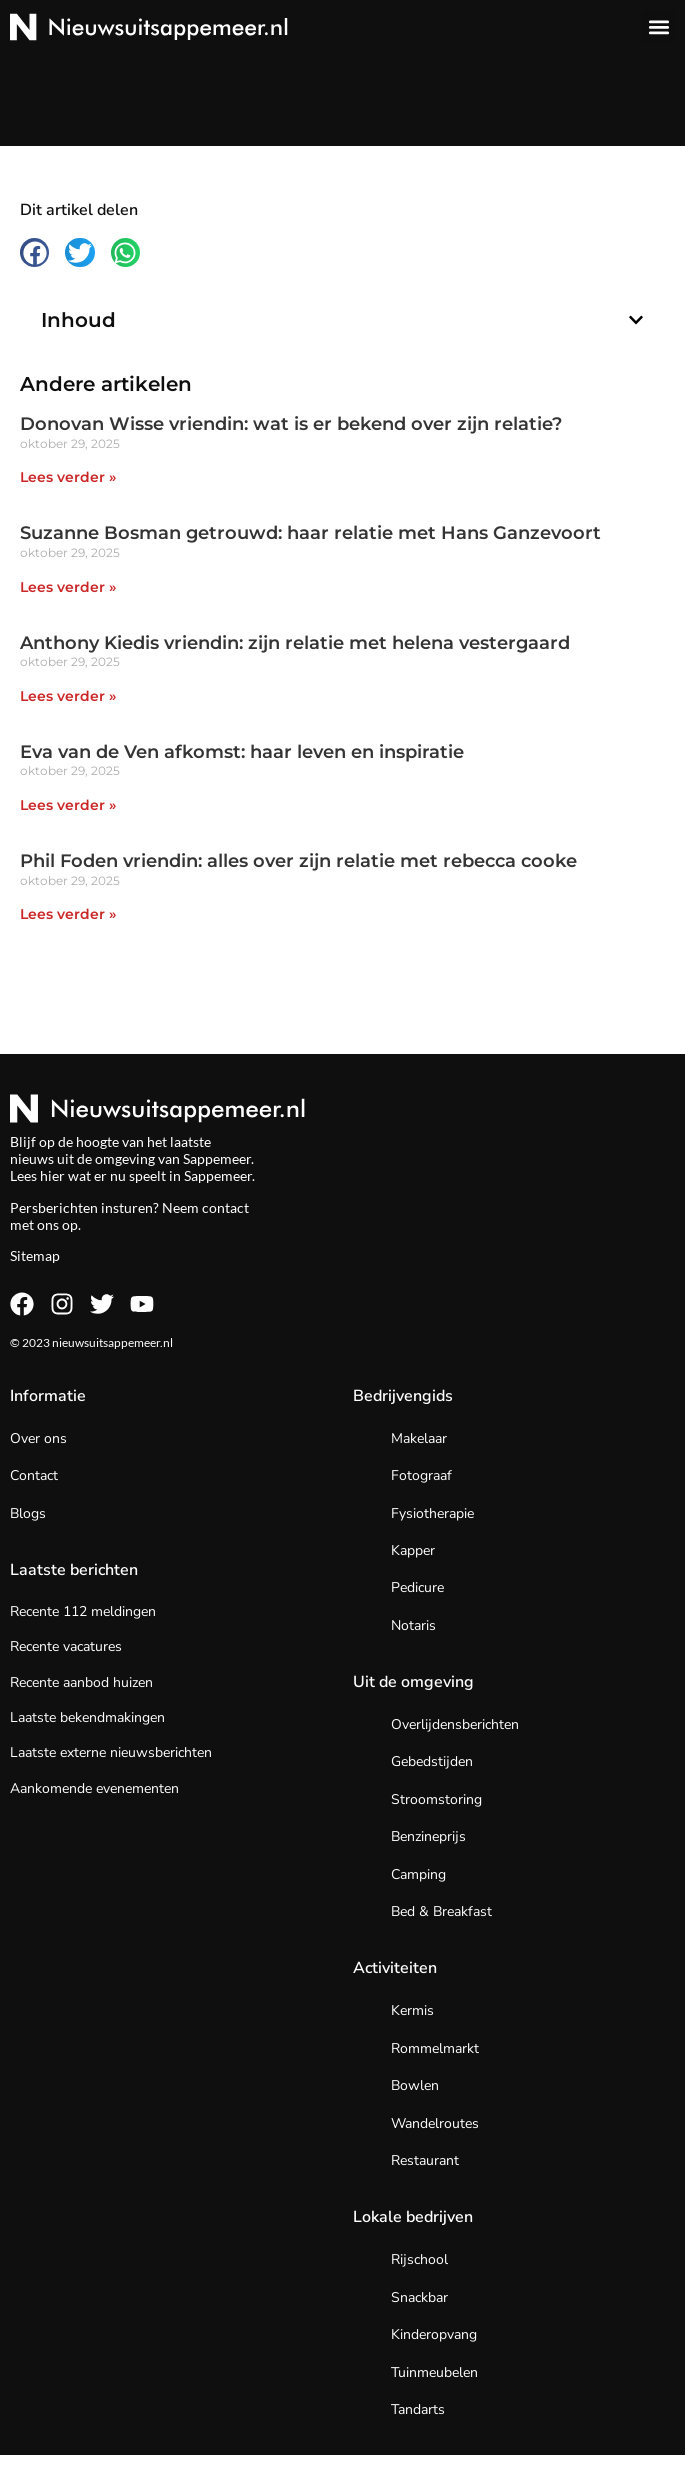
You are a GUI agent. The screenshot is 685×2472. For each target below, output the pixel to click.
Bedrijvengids (403, 1396)
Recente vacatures (66, 1646)
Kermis (412, 2010)
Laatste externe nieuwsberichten (111, 1752)
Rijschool (419, 2259)
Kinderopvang (434, 2334)
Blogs (28, 1513)
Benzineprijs (428, 1836)
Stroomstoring (436, 1799)
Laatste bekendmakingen (87, 1717)
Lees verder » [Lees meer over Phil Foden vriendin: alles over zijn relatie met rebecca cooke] (68, 914)
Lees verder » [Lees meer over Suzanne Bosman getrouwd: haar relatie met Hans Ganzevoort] (68, 587)
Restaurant (425, 2160)
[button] (658, 26)
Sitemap (35, 1255)
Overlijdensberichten (455, 1724)
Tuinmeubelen (434, 2372)
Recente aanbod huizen (81, 1682)
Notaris (413, 1625)
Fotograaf (421, 1475)
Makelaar (419, 1438)
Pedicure (417, 1587)
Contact (34, 1475)
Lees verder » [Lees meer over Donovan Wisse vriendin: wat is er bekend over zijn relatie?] (68, 477)
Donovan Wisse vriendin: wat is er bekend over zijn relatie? (291, 424)
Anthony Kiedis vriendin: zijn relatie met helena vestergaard (295, 643)
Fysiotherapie (432, 1513)
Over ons (38, 1438)
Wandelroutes (435, 2123)
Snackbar (419, 2297)
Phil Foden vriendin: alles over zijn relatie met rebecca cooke (298, 861)
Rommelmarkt (435, 2048)
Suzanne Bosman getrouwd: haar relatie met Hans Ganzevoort (310, 533)
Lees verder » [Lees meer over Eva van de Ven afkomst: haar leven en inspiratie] (68, 805)
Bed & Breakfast (441, 1911)
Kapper (413, 1550)
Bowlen (415, 2085)
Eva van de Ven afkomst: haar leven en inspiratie (242, 752)
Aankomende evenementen (94, 1788)
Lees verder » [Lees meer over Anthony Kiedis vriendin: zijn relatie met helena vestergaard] (68, 696)
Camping (418, 1874)
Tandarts (418, 2409)
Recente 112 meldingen (83, 1611)
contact (225, 1207)
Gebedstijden (432, 1761)
